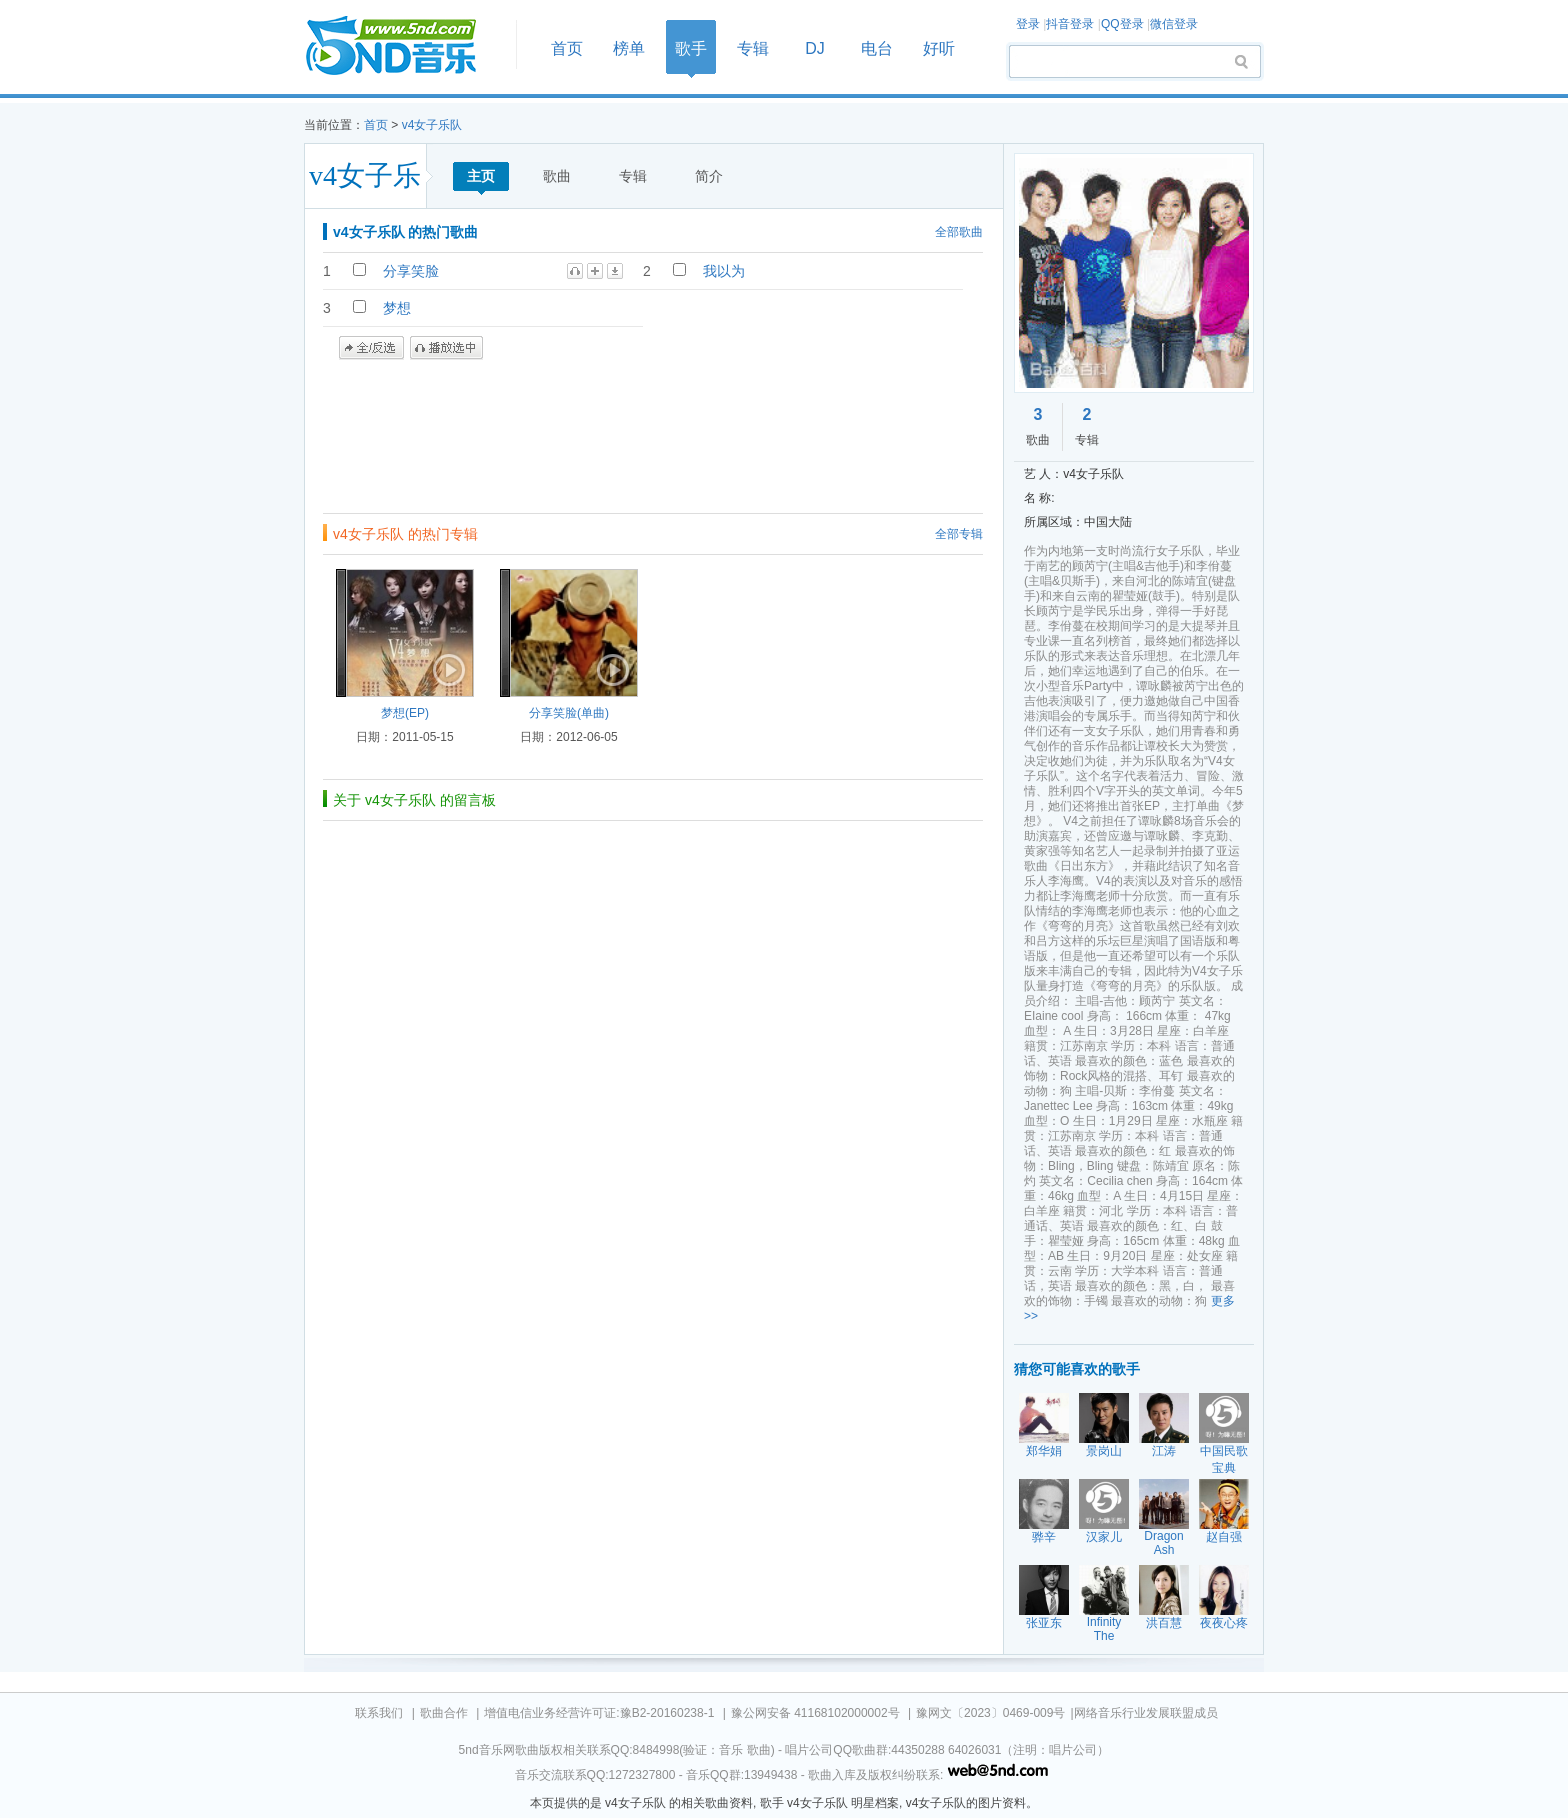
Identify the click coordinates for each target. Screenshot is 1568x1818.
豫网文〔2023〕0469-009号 (990, 1713)
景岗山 (1104, 1451)
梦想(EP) (405, 713)
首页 (404, 46)
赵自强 (1224, 1537)
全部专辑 (959, 534)
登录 (1028, 24)
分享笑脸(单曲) (569, 713)
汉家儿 (1104, 1537)
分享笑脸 (411, 271)
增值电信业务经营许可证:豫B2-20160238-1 (599, 1713)
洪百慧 (1164, 1623)
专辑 (753, 48)
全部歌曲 (959, 232)
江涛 (1164, 1451)
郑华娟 (1044, 1451)
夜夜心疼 (1224, 1623)
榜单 (629, 48)
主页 (481, 176)
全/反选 (371, 348)
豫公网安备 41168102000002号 (815, 1713)
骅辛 (1044, 1537)
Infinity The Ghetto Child (1104, 1643)
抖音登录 (1070, 24)
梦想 (397, 308)
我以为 (724, 271)
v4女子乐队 (432, 125)
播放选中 (446, 348)
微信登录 (1174, 24)
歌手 (691, 48)
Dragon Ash (1163, 1543)
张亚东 (1044, 1623)
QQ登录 (1122, 24)
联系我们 (379, 1713)
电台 (877, 48)
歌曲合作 (444, 1713)
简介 (709, 176)
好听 (939, 48)
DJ (815, 48)
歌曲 (557, 176)
